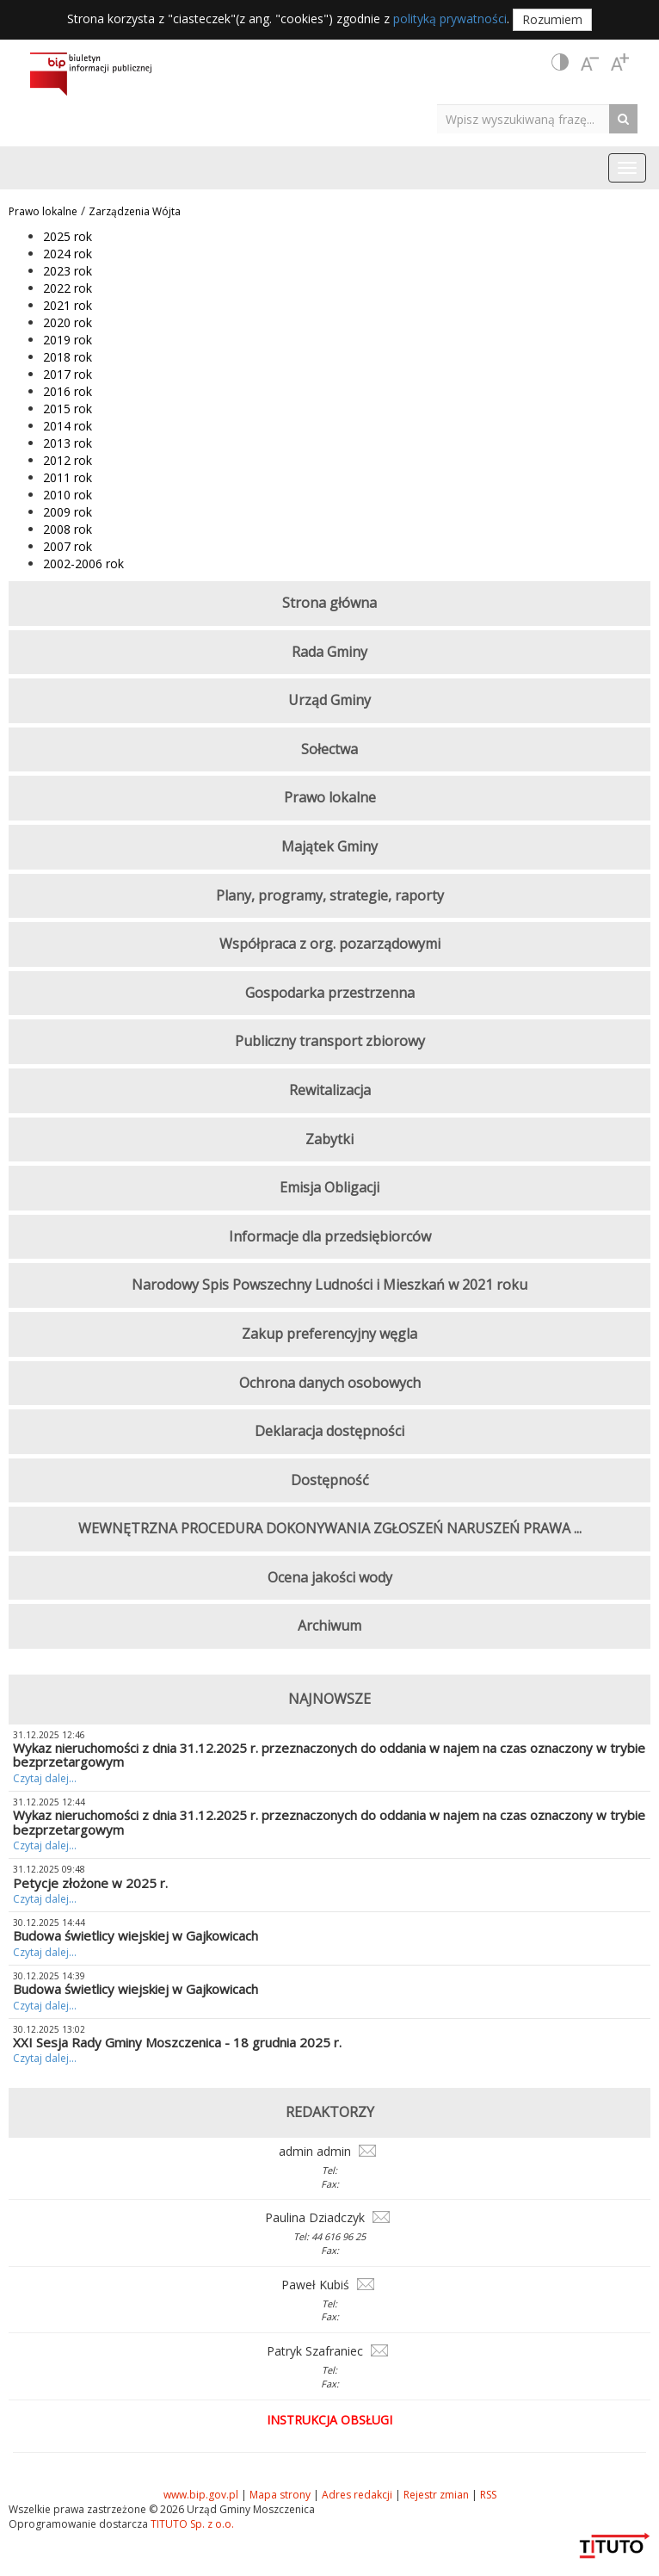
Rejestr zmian (436, 2494)
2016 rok (67, 391)
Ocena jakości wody (330, 1577)
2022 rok (67, 288)
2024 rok (67, 253)
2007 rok (67, 546)
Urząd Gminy (329, 699)
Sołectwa (329, 749)
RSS (488, 2494)
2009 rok (67, 512)
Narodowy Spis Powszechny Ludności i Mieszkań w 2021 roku (329, 1284)
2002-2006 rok (83, 563)
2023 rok (67, 271)
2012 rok (67, 460)
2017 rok (67, 374)
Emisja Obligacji (329, 1187)
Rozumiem (552, 19)
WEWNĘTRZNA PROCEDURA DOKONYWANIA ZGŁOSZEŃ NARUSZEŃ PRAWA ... (330, 1528)
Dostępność (330, 1480)
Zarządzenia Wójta (135, 211)
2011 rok (67, 477)
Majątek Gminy (329, 846)
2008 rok (67, 529)
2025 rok (67, 236)
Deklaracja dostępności (329, 1430)
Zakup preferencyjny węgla (329, 1333)
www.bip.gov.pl (200, 2494)
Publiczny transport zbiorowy (330, 1040)
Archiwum (329, 1625)
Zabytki (329, 1139)
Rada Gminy (329, 651)
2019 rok (67, 339)
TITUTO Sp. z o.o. (191, 2524)
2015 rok (67, 408)
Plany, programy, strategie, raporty (330, 895)
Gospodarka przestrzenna (330, 992)
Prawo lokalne (43, 211)
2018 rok (67, 357)
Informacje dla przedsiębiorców (330, 1236)
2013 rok (67, 443)
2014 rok (67, 426)
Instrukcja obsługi (329, 2420)
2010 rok (67, 494)
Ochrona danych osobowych (330, 1382)
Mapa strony (280, 2494)
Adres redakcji (357, 2494)
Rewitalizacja (330, 1090)
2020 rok (67, 322)
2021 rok (67, 305)
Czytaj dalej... (45, 1778)
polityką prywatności (450, 18)
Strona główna (329, 602)
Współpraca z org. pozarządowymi (329, 943)
